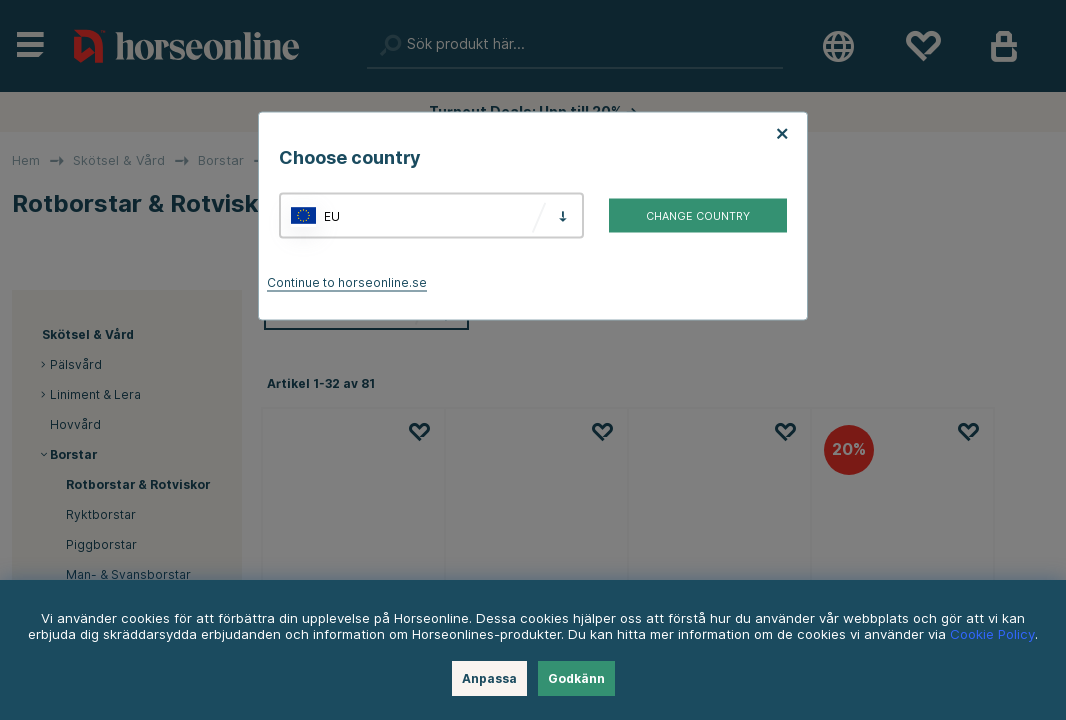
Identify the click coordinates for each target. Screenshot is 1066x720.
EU (332, 215)
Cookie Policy (992, 634)
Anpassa (489, 678)
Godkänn (576, 678)
